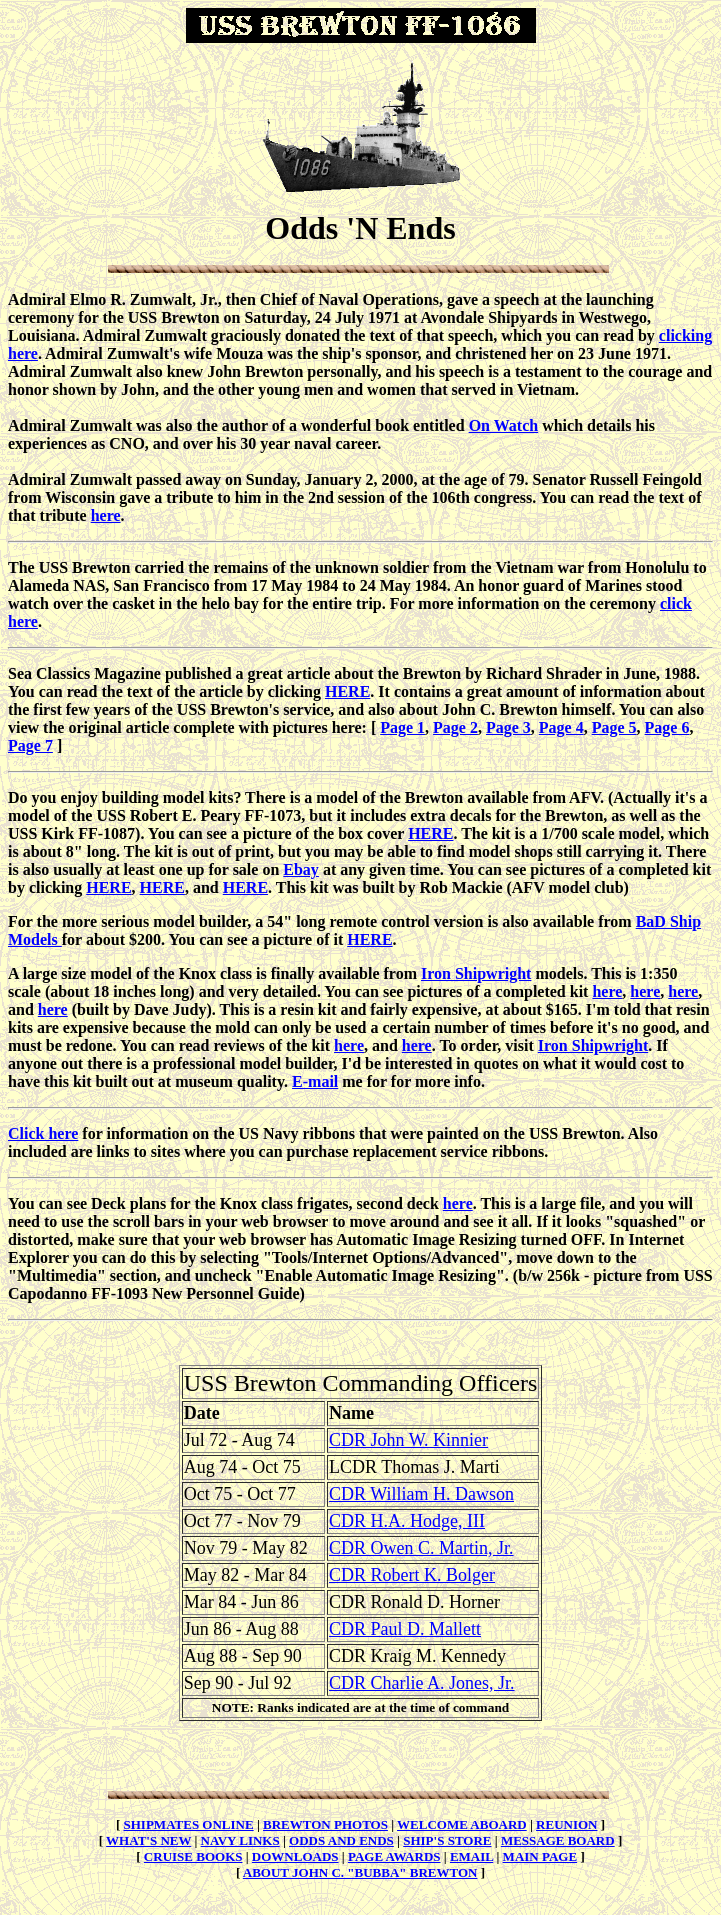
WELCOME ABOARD (462, 1824)
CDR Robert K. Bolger (412, 1575)
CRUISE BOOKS (193, 1856)
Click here (43, 1133)
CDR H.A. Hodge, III (407, 1521)
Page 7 (30, 745)
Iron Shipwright (476, 973)
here (106, 515)
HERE (347, 691)
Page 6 (667, 727)
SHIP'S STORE (447, 1840)
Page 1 (402, 727)
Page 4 (561, 727)
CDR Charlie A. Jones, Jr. (422, 1683)
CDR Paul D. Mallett (405, 1629)
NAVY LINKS (240, 1840)
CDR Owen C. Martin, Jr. (421, 1548)
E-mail (315, 1081)
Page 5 (614, 727)
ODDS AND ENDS (341, 1840)
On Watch (504, 425)
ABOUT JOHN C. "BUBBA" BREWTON (360, 1872)
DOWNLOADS (295, 1856)
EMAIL (471, 1856)
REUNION (566, 1824)
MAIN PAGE (540, 1856)
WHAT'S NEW (148, 1840)
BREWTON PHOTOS (325, 1824)
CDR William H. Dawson (421, 1494)
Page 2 (455, 727)
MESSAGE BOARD (558, 1840)
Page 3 (508, 727)
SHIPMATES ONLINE (189, 1824)
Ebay (301, 869)
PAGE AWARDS (394, 1856)
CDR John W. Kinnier (408, 1440)
